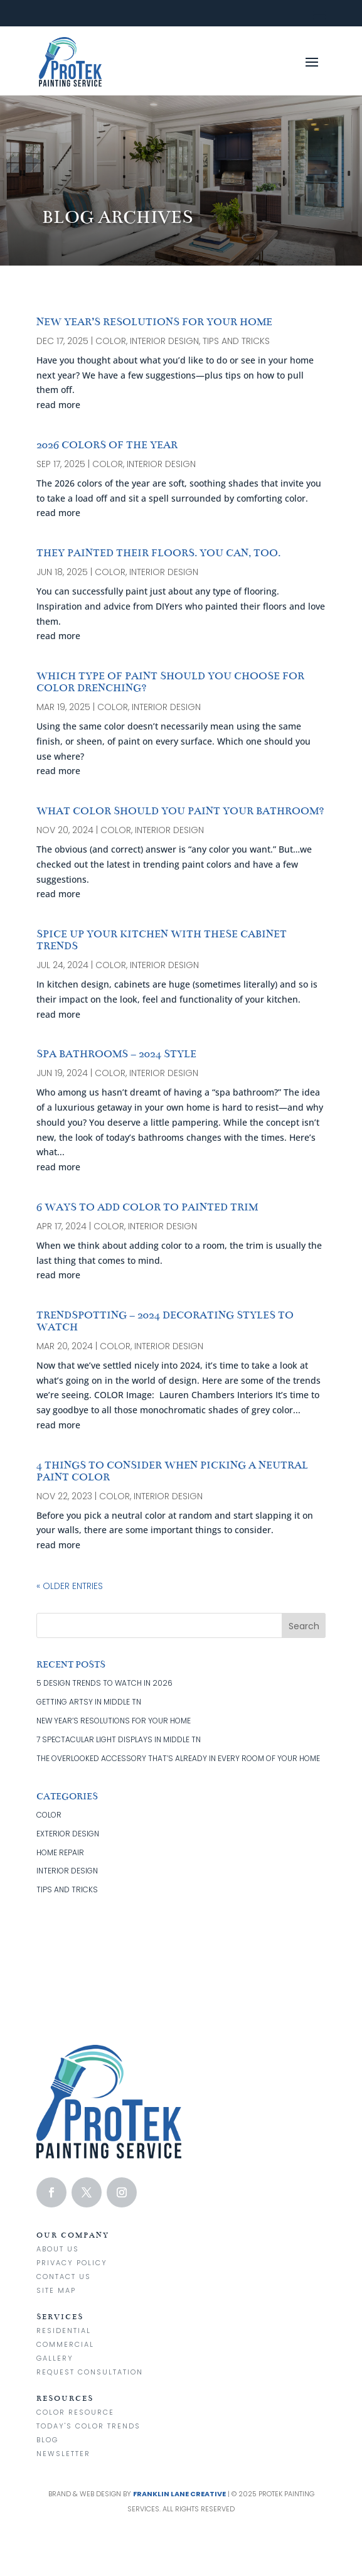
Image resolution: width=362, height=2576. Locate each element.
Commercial (65, 2344)
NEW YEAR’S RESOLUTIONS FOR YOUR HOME (154, 322)
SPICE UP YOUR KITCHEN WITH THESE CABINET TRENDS (161, 940)
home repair (60, 1852)
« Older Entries (69, 1586)
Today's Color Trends (88, 2426)
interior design (164, 341)
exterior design (67, 1833)
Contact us (63, 2277)
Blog (47, 2440)
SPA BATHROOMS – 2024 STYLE (116, 1054)
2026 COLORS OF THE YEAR (107, 445)
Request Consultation (89, 2372)
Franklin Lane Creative (179, 2494)
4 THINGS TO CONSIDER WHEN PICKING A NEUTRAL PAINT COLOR (172, 1471)
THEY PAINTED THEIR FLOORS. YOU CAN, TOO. (158, 553)
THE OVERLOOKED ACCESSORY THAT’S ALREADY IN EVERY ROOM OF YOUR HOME (178, 1758)
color (110, 341)
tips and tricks (236, 341)
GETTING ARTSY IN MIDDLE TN (88, 1701)
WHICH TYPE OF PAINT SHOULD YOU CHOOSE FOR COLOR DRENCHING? (170, 682)
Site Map (56, 2290)
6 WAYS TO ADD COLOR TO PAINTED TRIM (147, 1207)
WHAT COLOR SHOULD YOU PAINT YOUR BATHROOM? (180, 811)
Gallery (54, 2358)
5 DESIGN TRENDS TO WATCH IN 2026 (104, 1683)
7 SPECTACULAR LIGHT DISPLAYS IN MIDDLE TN (118, 1739)
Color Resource (75, 2412)
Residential (63, 2330)
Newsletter (63, 2454)
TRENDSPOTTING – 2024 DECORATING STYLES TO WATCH (165, 1321)
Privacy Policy (71, 2263)
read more (58, 405)
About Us (57, 2249)
